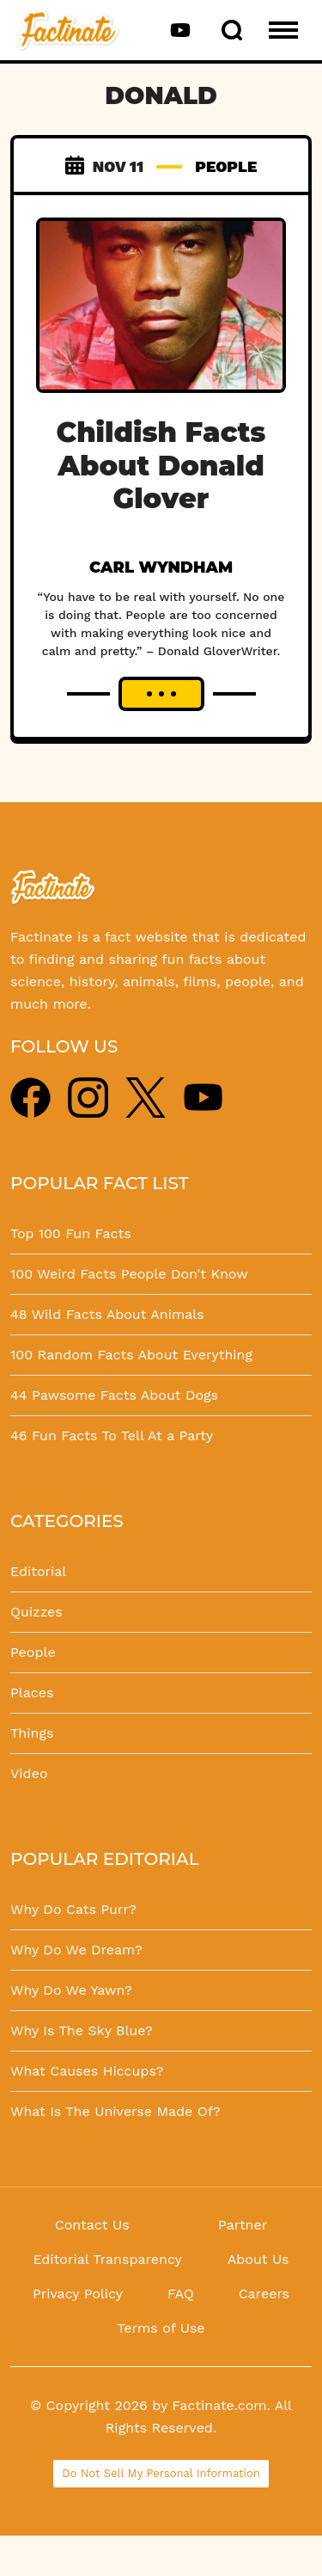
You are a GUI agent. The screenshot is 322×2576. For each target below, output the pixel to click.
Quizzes (36, 1612)
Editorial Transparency (107, 2259)
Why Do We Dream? (76, 1949)
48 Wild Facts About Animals (107, 1314)
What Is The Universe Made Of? (115, 2111)
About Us (258, 2259)
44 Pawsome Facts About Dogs (114, 1395)
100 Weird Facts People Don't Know (129, 1274)
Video (29, 1773)
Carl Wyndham (161, 567)
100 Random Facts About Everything (131, 1354)
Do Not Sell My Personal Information (161, 2473)
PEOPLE (226, 166)
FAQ (180, 2293)
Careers (264, 2293)
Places (31, 1692)
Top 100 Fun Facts (70, 1233)
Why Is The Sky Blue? (81, 2030)
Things (31, 1733)
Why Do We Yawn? (71, 1990)
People (33, 1652)
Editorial (38, 1571)
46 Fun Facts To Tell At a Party (111, 1435)
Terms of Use (160, 2328)
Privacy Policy (78, 2293)
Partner (242, 2225)
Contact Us (92, 2225)
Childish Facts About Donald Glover (161, 465)
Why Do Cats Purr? (73, 1909)
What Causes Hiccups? (86, 2071)
